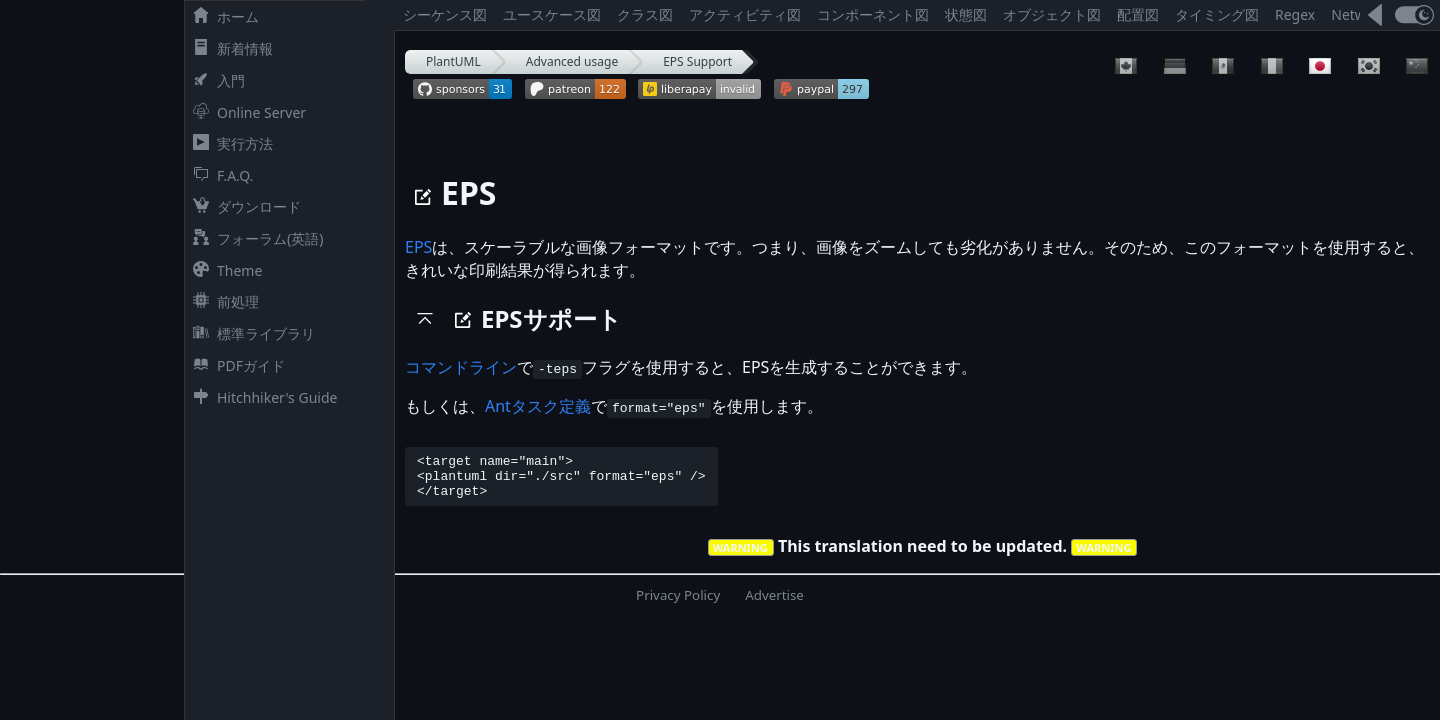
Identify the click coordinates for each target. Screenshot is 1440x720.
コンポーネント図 (873, 14)
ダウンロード (243, 206)
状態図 (966, 14)
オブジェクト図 (1052, 14)
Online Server (245, 112)
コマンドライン (461, 367)
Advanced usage (572, 61)
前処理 (222, 301)
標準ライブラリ (250, 333)
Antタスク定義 (538, 406)
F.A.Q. (219, 175)
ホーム (222, 16)
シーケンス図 (445, 14)
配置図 (1138, 14)
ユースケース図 (552, 14)
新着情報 (229, 48)
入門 (215, 80)
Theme (223, 270)
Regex (1295, 14)
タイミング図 (1217, 14)
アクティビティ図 (745, 14)
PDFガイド (235, 365)
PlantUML (453, 61)
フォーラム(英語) (254, 238)
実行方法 (229, 143)
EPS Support (697, 61)
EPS (418, 247)
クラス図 (645, 14)
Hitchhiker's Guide (261, 397)
